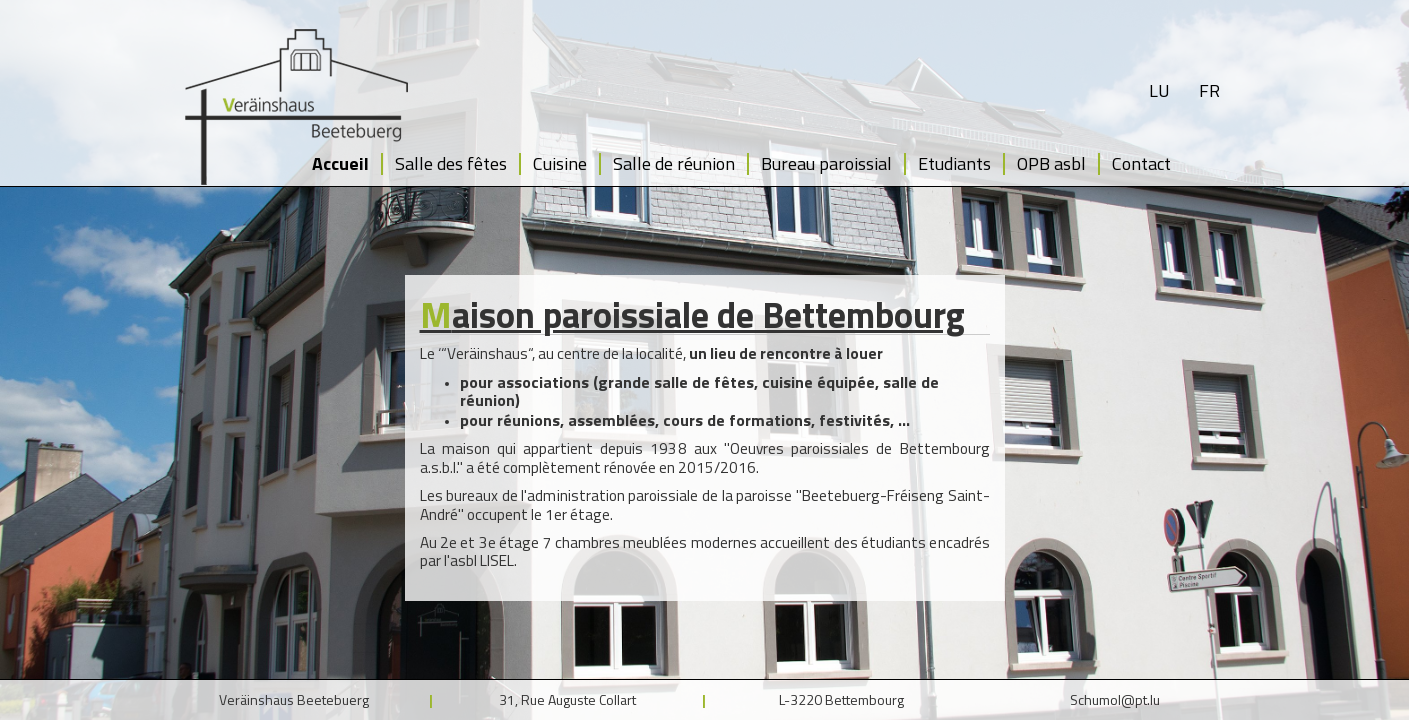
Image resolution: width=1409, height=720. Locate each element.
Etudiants (954, 163)
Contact (1141, 163)
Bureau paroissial (826, 163)
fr (1209, 90)
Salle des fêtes (451, 163)
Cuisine (560, 163)
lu (1159, 90)
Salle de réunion (674, 163)
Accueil (340, 163)
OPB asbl (1051, 163)
